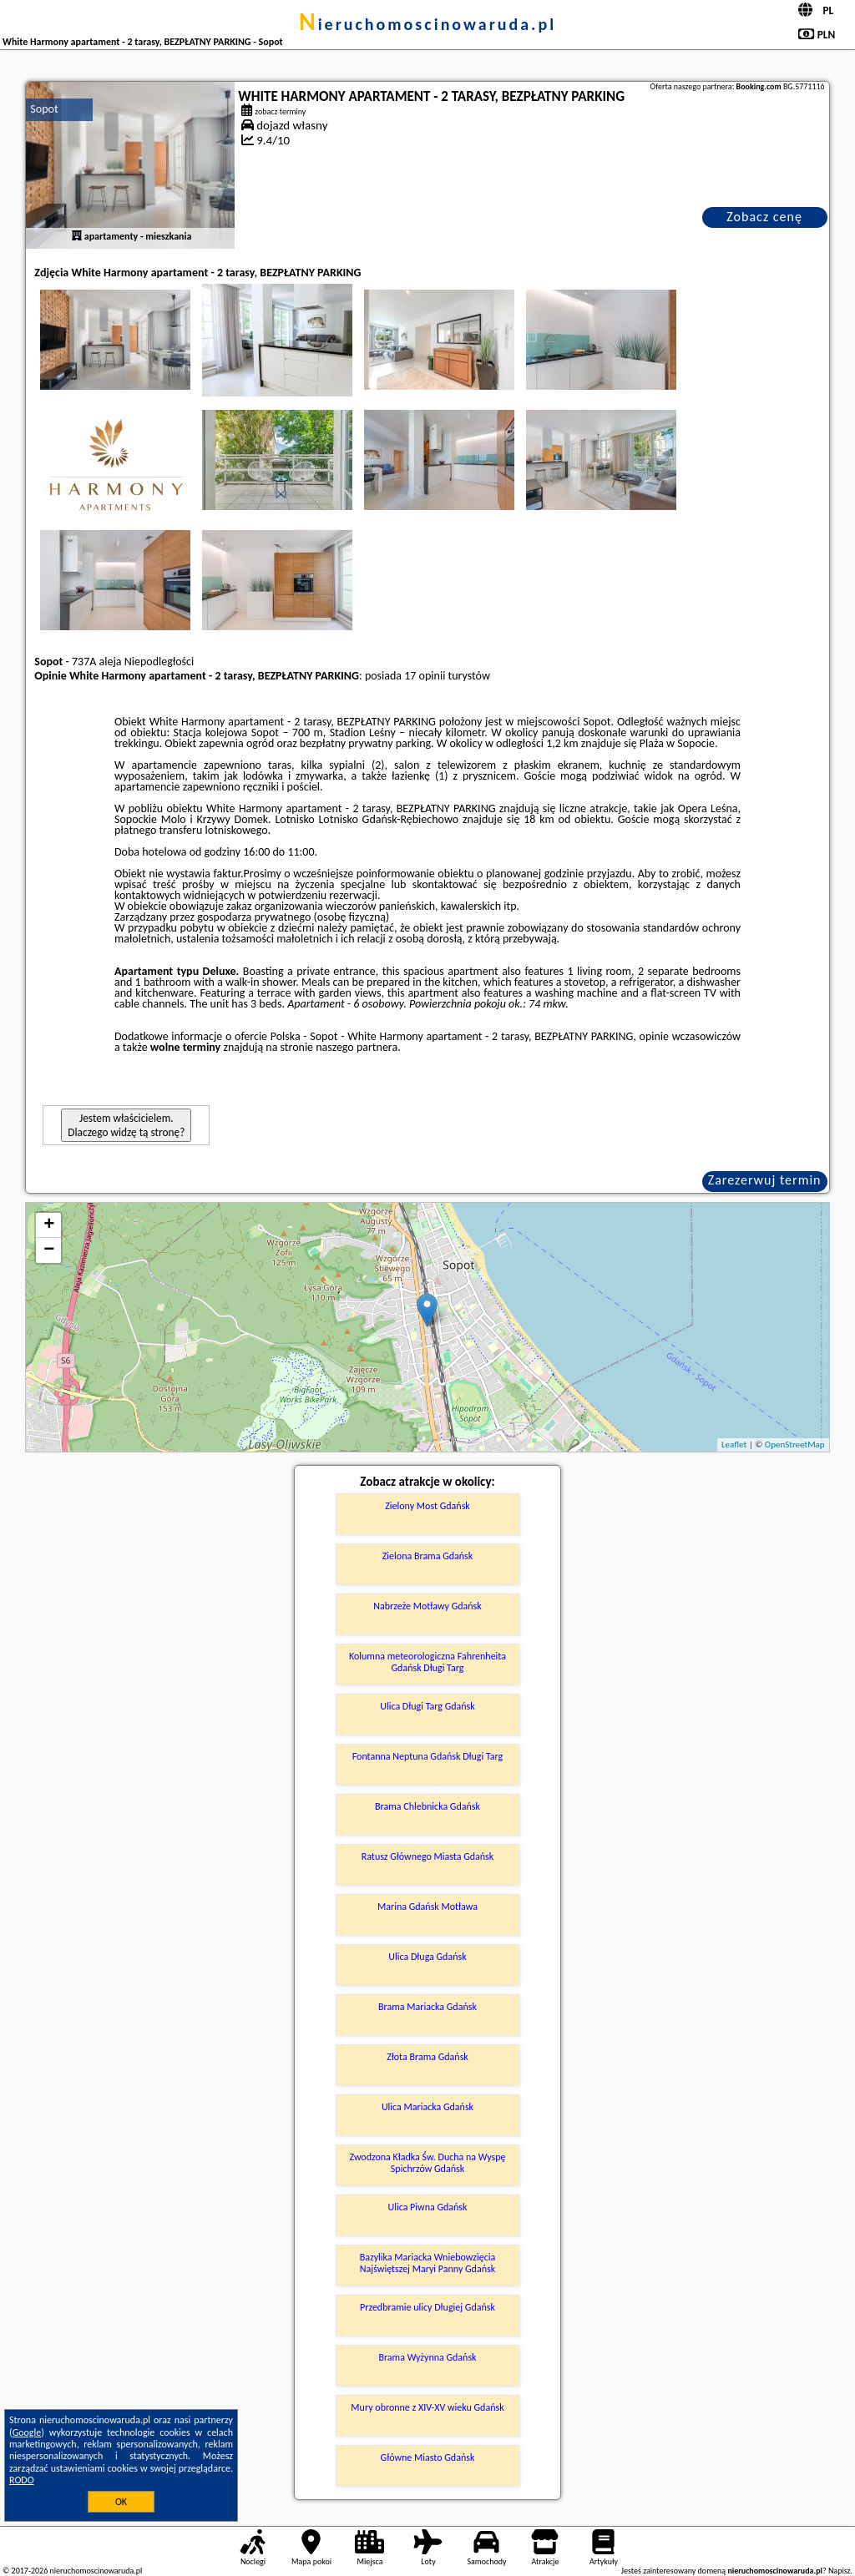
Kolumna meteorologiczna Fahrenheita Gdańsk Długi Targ (427, 1662)
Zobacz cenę (764, 217)
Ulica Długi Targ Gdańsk (427, 1706)
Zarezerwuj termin (765, 1180)
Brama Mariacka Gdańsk (427, 2007)
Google (27, 2432)
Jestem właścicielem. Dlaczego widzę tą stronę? (126, 1125)
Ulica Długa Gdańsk (427, 1956)
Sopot (44, 109)
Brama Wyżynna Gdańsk (427, 2357)
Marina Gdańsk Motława (427, 1906)
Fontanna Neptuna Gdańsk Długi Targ (427, 1756)
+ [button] (48, 1225)
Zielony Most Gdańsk (427, 1506)
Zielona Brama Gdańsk (427, 1556)
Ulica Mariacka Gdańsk (427, 2107)
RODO (21, 2480)
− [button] (48, 1250)
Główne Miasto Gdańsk (428, 2457)
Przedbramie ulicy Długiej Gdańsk (427, 2307)
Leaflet (733, 1444)
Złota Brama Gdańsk (427, 2057)
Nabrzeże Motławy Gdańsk (427, 1606)
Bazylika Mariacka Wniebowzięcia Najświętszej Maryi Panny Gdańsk (428, 2263)
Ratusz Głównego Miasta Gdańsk (428, 1856)
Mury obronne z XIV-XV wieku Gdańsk (427, 2407)
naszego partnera (356, 1047)
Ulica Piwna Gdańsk (427, 2207)
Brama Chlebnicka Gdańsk (427, 1806)
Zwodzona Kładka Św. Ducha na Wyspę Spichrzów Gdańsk (428, 2162)
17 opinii (424, 676)
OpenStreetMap (795, 1444)
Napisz (839, 2570)
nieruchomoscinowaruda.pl (427, 24)
